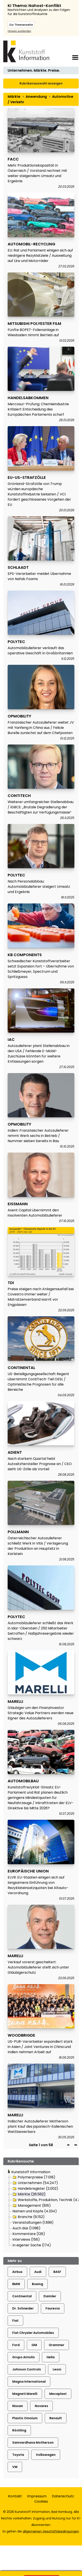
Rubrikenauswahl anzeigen (41, 83)
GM (34, 2345)
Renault (55, 2418)
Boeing (37, 2284)
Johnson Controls (26, 2369)
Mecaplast (58, 2394)
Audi (38, 2272)
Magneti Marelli (24, 2394)
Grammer (56, 2345)
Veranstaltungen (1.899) (33, 2222)
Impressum (37, 2496)
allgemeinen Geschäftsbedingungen (51, 2531)
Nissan (17, 2406)
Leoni (57, 2369)
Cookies (41, 2501)
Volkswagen (46, 2455)
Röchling (19, 2430)
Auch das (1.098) (26, 2228)
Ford (16, 2345)
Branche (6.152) (28, 2217)
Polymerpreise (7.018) (33, 2177)
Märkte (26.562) (28, 2194)
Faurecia (52, 2308)
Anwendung (36, 96)
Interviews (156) (26, 2239)
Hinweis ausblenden (19, 31)
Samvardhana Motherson (33, 2442)
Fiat (15, 2320)
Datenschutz (63, 2496)
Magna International (29, 2381)
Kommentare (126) (28, 2233)
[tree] (41, 2211)
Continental (22, 2296)
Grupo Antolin (23, 2357)
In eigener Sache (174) (31, 2245)
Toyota (18, 2455)
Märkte (14, 96)
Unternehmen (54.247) (35, 2183)
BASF (57, 2272)
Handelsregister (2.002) (35, 2188)
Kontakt (15, 2496)
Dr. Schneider (23, 2308)
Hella (51, 2357)
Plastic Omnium (25, 2418)
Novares (41, 2406)
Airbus (17, 2272)
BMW (16, 2284)
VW (14, 2467)
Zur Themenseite (21, 25)
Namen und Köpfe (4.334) (34, 2211)
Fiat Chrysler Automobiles (33, 2333)
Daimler (50, 2296)
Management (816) (31, 2205)
